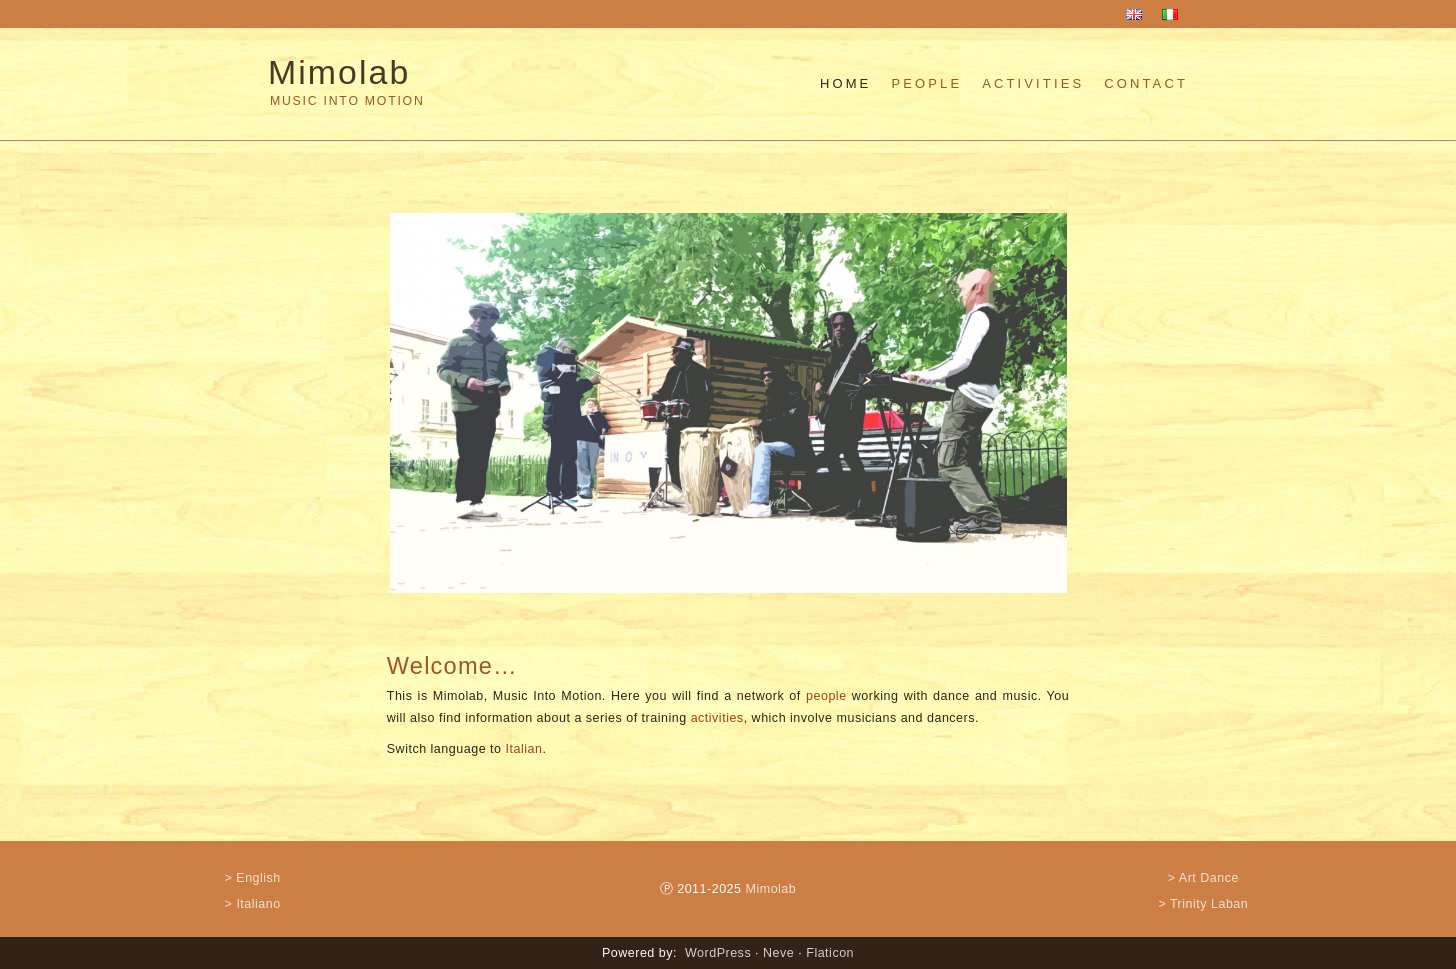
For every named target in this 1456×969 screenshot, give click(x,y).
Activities (1033, 83)
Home (846, 83)
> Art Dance (1203, 878)
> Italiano (253, 904)
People (926, 83)
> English (253, 878)
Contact (1146, 83)
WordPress (718, 953)
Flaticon (830, 953)
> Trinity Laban (1203, 904)
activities (717, 718)
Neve (778, 953)
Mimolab (339, 72)
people (826, 696)
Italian (524, 749)
